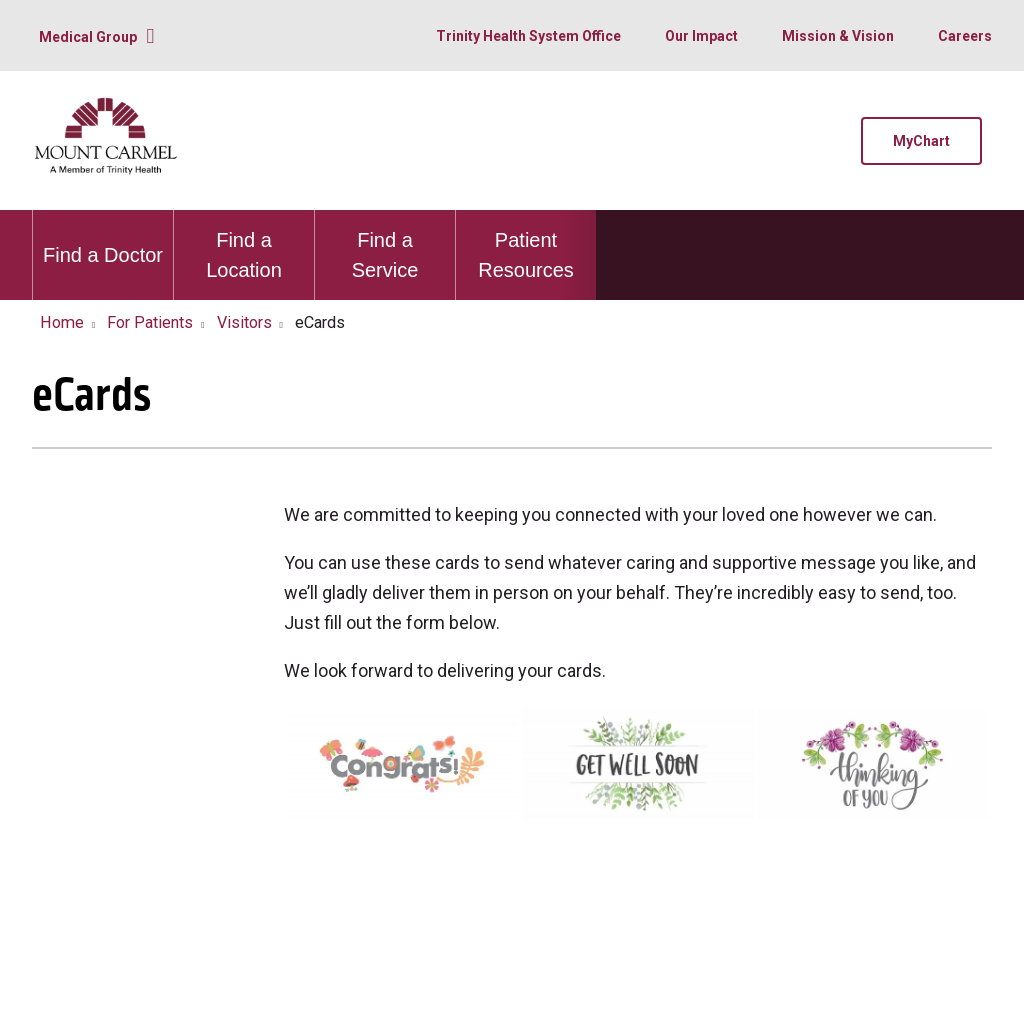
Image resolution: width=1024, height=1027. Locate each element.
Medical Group (88, 37)
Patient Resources (526, 245)
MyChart (921, 141)
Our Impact (701, 36)
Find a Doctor (103, 238)
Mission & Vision (838, 36)
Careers (965, 36)
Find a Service (385, 245)
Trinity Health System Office (528, 36)
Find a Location (244, 245)
